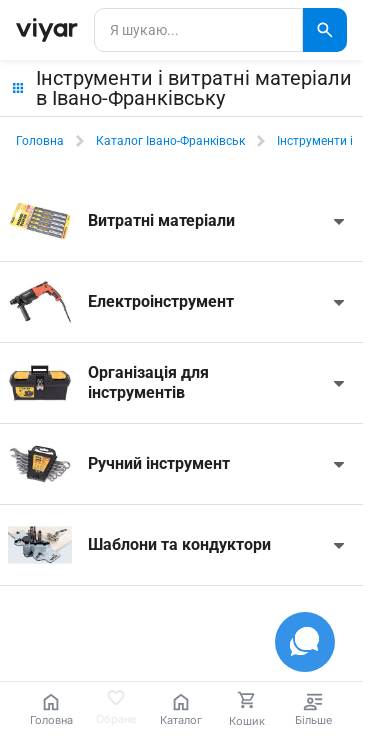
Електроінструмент (161, 301)
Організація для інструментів (148, 382)
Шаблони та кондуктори (179, 544)
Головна (40, 141)
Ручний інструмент (159, 463)
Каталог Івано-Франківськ (170, 141)
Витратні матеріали (161, 220)
